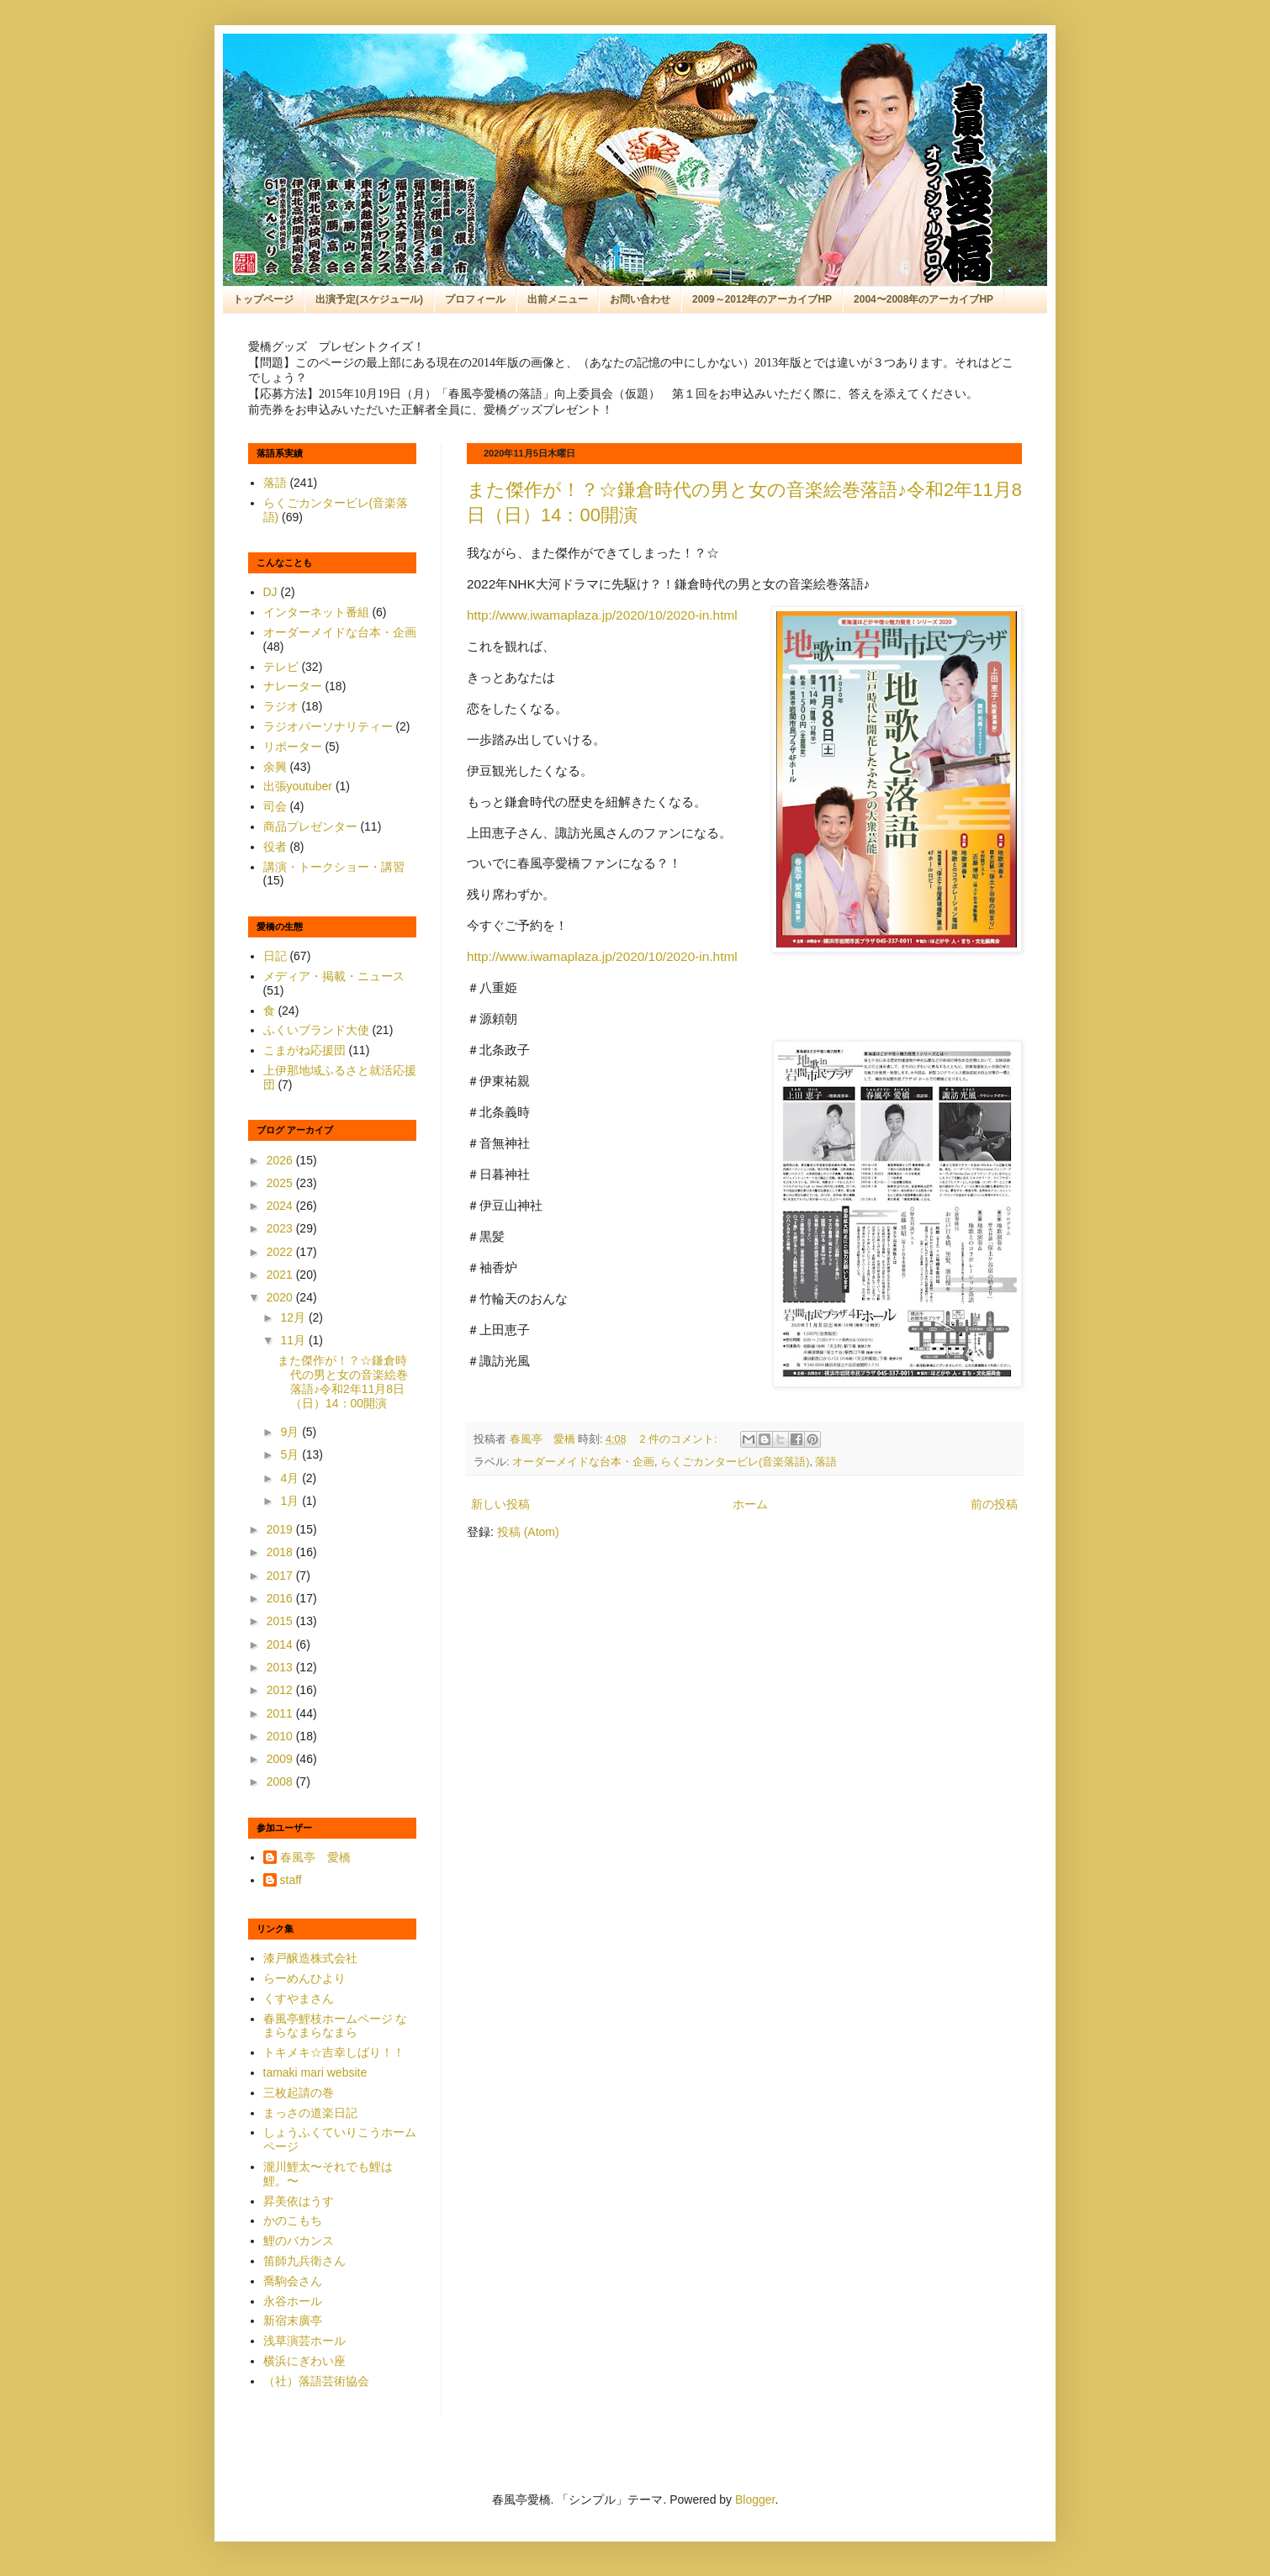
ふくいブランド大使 (316, 1030)
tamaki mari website (315, 2072)
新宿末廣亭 (292, 2320)
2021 (281, 1274)
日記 (275, 956)
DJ (270, 592)
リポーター (292, 746)
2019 (281, 1529)
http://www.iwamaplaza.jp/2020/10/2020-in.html (602, 615)
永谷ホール (292, 2301)
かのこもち (292, 2220)
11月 (294, 1340)
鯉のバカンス (298, 2240)
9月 (291, 1431)
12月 (294, 1317)
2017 (281, 1575)
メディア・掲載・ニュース (334, 976)
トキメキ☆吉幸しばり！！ (334, 2052)
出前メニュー (557, 299)
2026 (281, 1160)
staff (291, 1880)
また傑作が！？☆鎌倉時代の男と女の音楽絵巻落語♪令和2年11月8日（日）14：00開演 (343, 1381)
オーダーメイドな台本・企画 (583, 1462)
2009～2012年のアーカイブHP (762, 299)
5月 (291, 1454)
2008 (281, 1781)
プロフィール (475, 299)
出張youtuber (297, 786)
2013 (281, 1667)
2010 (281, 1736)
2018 (281, 1552)
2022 (281, 1252)
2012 (281, 1690)
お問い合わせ (640, 299)
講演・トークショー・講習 (334, 867)
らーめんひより (304, 1978)
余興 (275, 766)
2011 (281, 1713)
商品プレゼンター (310, 826)
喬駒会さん (292, 2281)
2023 (281, 1228)
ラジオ (281, 706)
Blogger (755, 2499)
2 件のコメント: (680, 1439)
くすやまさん (298, 1998)
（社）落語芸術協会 (316, 2381)
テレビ (281, 666)
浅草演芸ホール (304, 2340)
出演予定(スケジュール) (369, 299)
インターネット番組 (316, 612)
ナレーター (292, 686)
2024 (281, 1205)
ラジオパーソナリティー (328, 726)
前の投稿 (994, 1504)
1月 (291, 1500)
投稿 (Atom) (528, 1532)
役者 (275, 846)
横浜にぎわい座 (304, 2360)
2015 (281, 1621)
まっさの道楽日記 (310, 2112)
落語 (826, 1462)
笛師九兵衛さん (304, 2260)
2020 (281, 1297)
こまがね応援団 (304, 1050)
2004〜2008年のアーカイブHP (923, 299)
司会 (275, 806)
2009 (281, 1759)
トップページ (263, 299)
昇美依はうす (298, 2201)
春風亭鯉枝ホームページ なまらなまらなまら (335, 2026)
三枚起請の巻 (298, 2092)
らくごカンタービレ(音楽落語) (734, 1462)
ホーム (750, 1504)
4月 (291, 1478)
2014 (281, 1644)
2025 (281, 1183)
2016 (281, 1598)
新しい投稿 (500, 1504)
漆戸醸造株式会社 (310, 1958)
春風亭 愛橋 (315, 1857)
